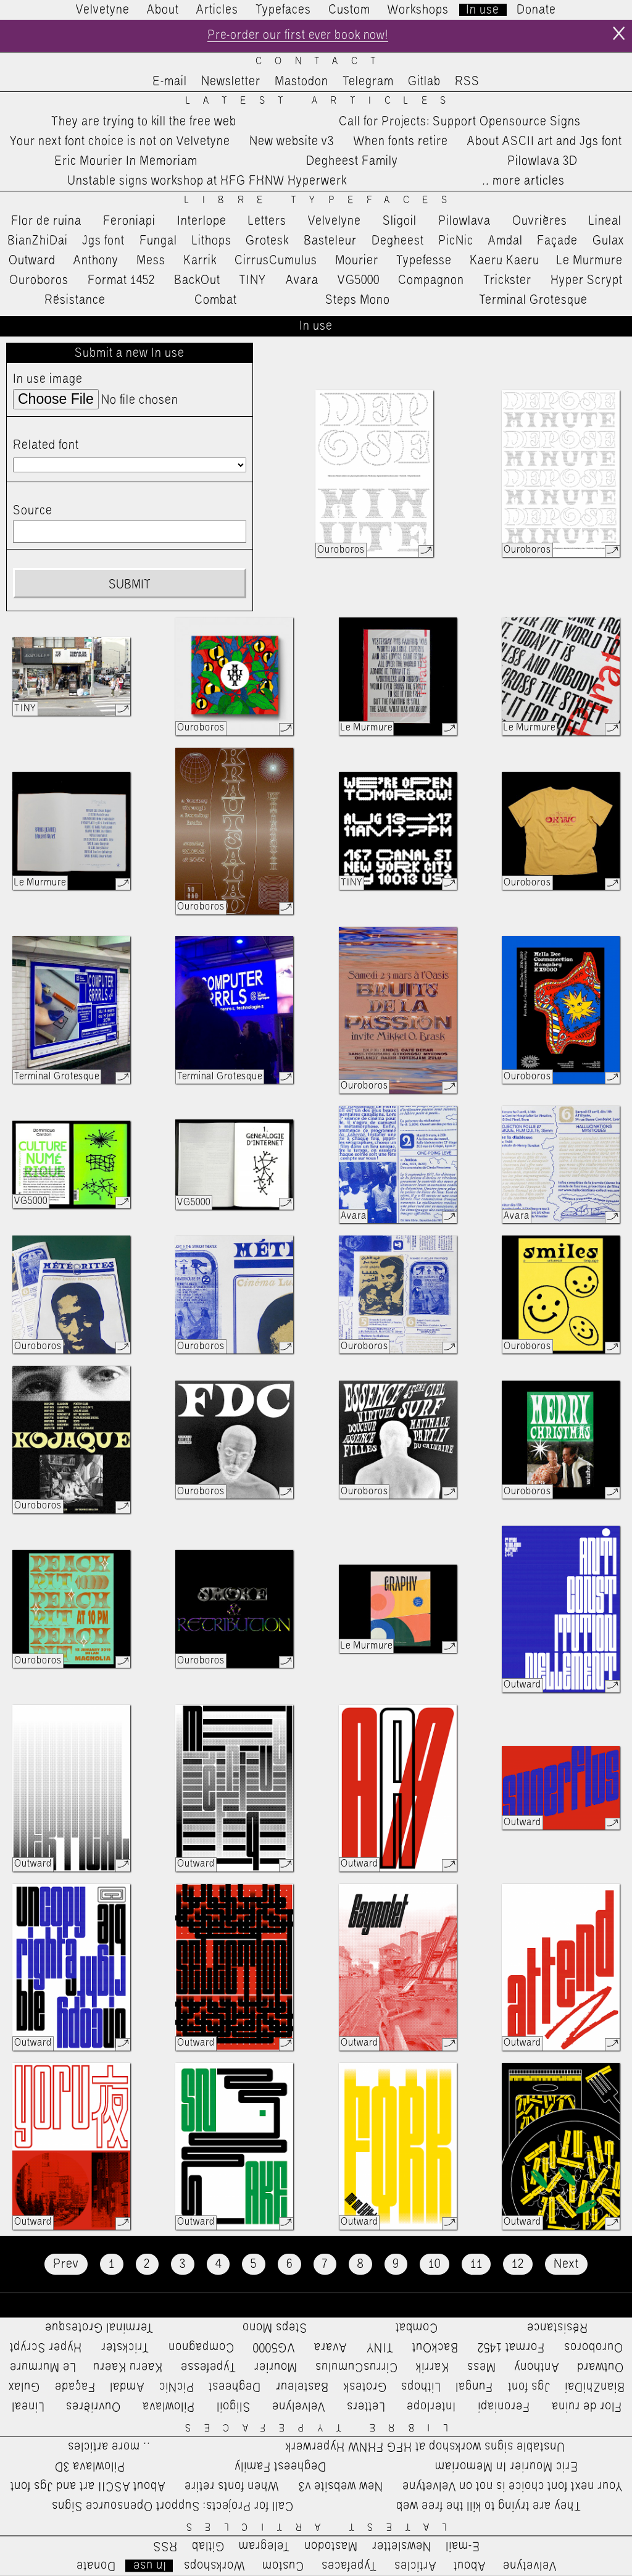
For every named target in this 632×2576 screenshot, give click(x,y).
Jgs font (103, 241)
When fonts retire (401, 141)
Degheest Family (352, 162)
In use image (48, 379)
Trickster (507, 281)
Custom (349, 10)
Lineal (605, 221)
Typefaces (283, 10)
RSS (467, 82)
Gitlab (424, 82)
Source (32, 510)
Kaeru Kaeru (504, 260)
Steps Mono (357, 301)
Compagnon (431, 281)
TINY (253, 281)
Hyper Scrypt (587, 281)
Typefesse (424, 260)
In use (482, 10)
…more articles (523, 181)
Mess (150, 260)
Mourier (356, 260)
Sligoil (400, 221)
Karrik (200, 260)
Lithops (211, 241)
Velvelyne (334, 221)
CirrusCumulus (276, 260)
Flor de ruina (46, 221)
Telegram (368, 82)
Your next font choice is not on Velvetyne (120, 141)
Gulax (608, 241)
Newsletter (230, 82)
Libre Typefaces (322, 201)
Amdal (505, 241)
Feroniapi (129, 221)
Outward (32, 260)
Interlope (202, 221)
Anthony (95, 260)
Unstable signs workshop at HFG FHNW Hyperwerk (207, 181)
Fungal (158, 241)
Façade (557, 241)
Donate (536, 10)
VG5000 (359, 281)
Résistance (75, 301)
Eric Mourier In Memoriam (126, 162)
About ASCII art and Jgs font (544, 141)
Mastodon (301, 82)
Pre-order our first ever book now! (298, 36)
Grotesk (267, 241)
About (163, 10)
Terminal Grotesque (533, 301)
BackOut (197, 281)
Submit (130, 585)
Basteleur (330, 241)
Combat (215, 301)
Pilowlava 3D (542, 162)
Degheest (398, 241)
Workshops (418, 10)
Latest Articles (322, 101)
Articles (217, 10)
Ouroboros (39, 281)
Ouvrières (539, 221)
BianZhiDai (37, 241)
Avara (302, 281)
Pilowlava (464, 221)
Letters (267, 221)
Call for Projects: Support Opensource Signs (460, 121)
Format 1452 (121, 281)
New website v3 (291, 141)
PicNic (455, 241)
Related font (46, 446)
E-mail (169, 82)
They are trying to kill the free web (143, 121)
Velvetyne (103, 10)
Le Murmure (590, 260)
